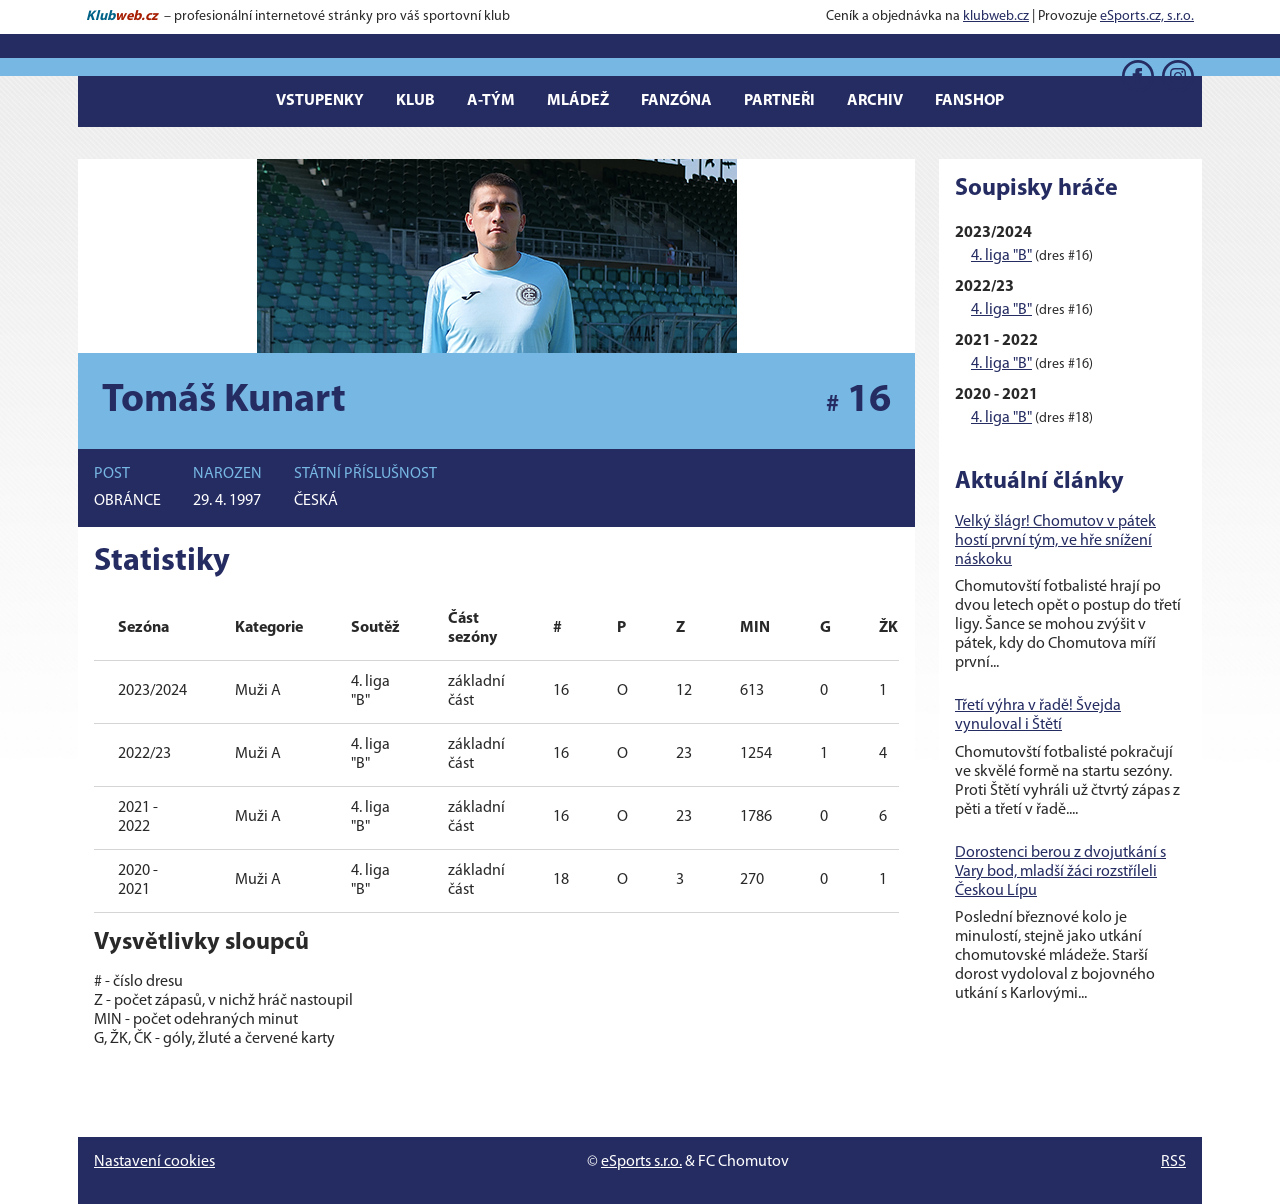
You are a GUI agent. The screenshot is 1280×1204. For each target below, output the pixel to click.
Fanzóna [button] (676, 101)
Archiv (875, 101)
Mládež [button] (578, 101)
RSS (1173, 1162)
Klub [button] (415, 101)
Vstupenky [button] (320, 101)
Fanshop (969, 101)
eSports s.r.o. (641, 1162)
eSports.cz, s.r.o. (1147, 16)
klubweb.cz (996, 16)
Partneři (779, 101)
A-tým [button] (491, 101)
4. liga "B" (1001, 256)
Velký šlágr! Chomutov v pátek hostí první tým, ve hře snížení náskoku (1055, 541)
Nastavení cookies (154, 1162)
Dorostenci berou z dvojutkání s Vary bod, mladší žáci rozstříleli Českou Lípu (1060, 872)
